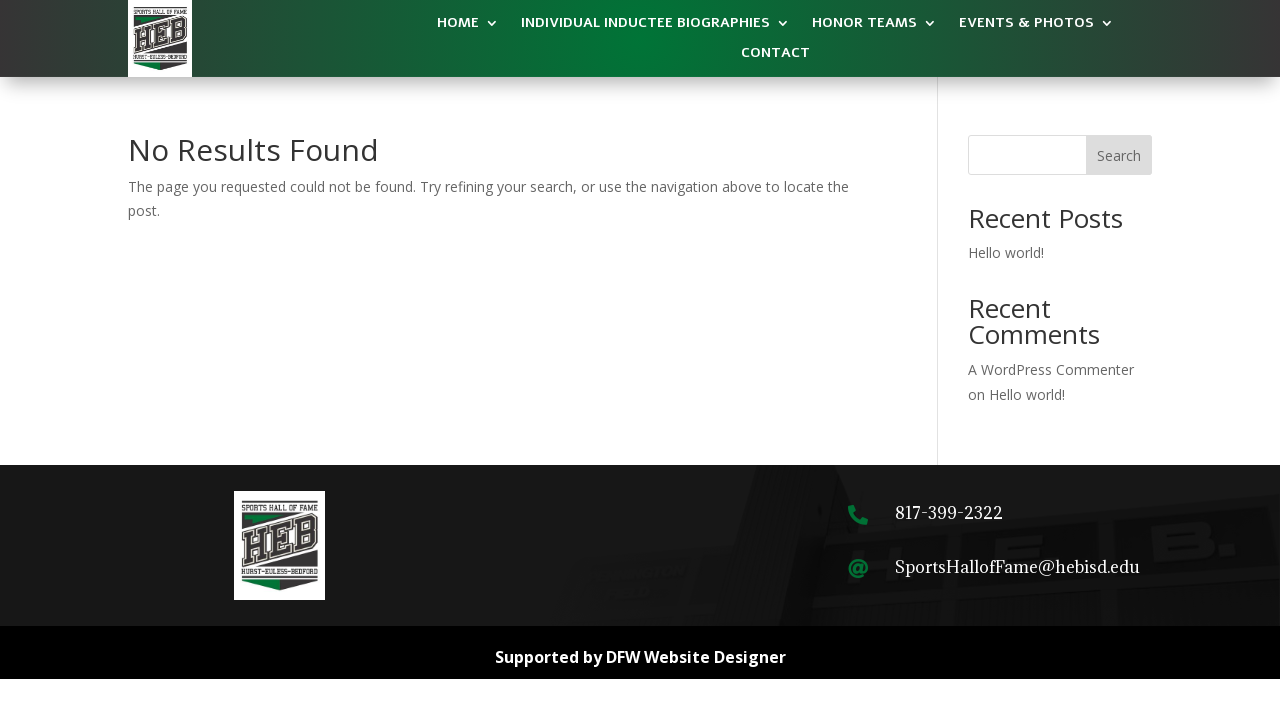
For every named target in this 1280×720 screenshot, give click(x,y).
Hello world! (1006, 252)
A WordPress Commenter (1051, 369)
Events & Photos (1026, 24)
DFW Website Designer (696, 657)
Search (1119, 155)
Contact (775, 54)
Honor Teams (864, 24)
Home (458, 24)
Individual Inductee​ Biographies (645, 24)
